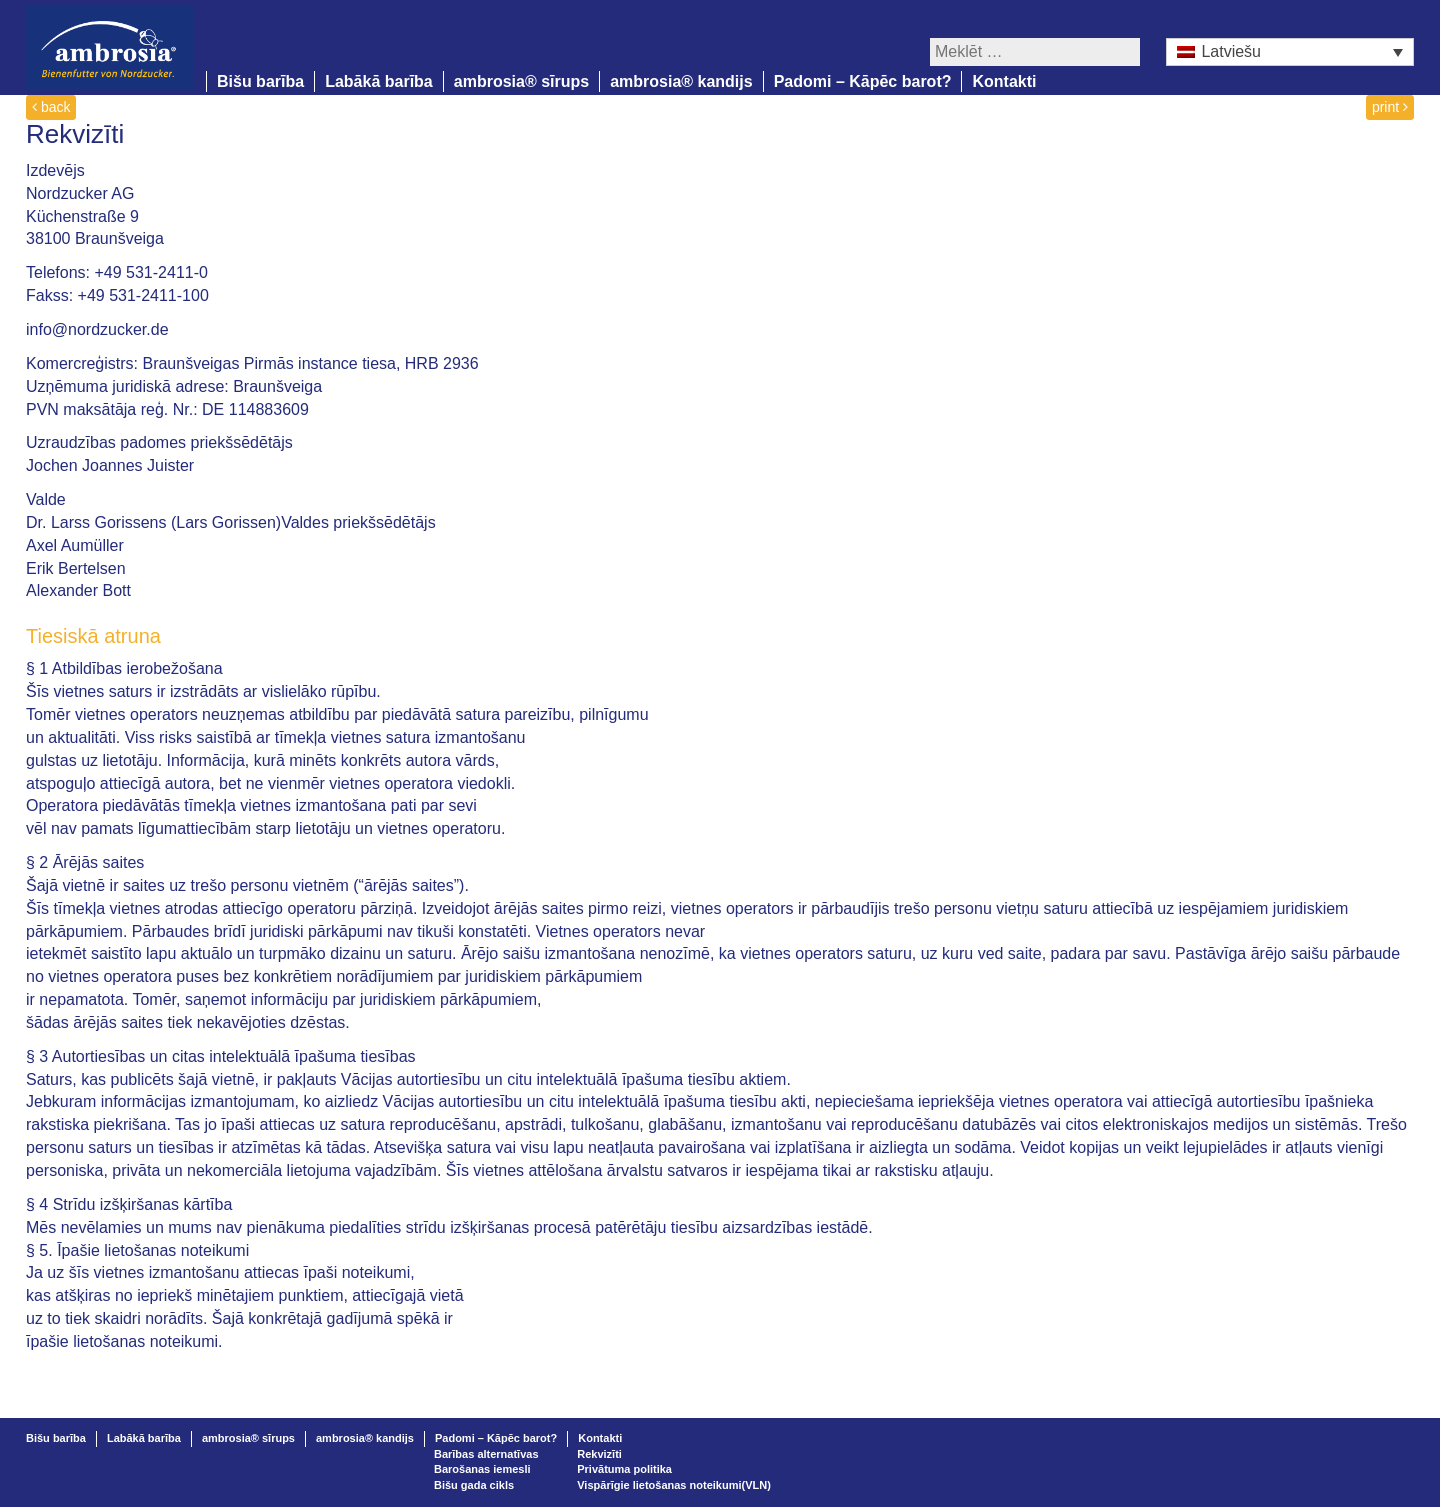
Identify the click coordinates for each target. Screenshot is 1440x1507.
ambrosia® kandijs (681, 81)
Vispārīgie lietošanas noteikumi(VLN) (674, 1485)
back (51, 107)
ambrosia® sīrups (521, 81)
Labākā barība (379, 81)
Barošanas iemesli (482, 1469)
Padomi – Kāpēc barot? (863, 81)
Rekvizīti (599, 1454)
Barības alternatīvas (486, 1454)
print (1390, 107)
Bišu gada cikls (474, 1485)
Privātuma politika (624, 1469)
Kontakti (1004, 81)
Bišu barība (260, 81)
